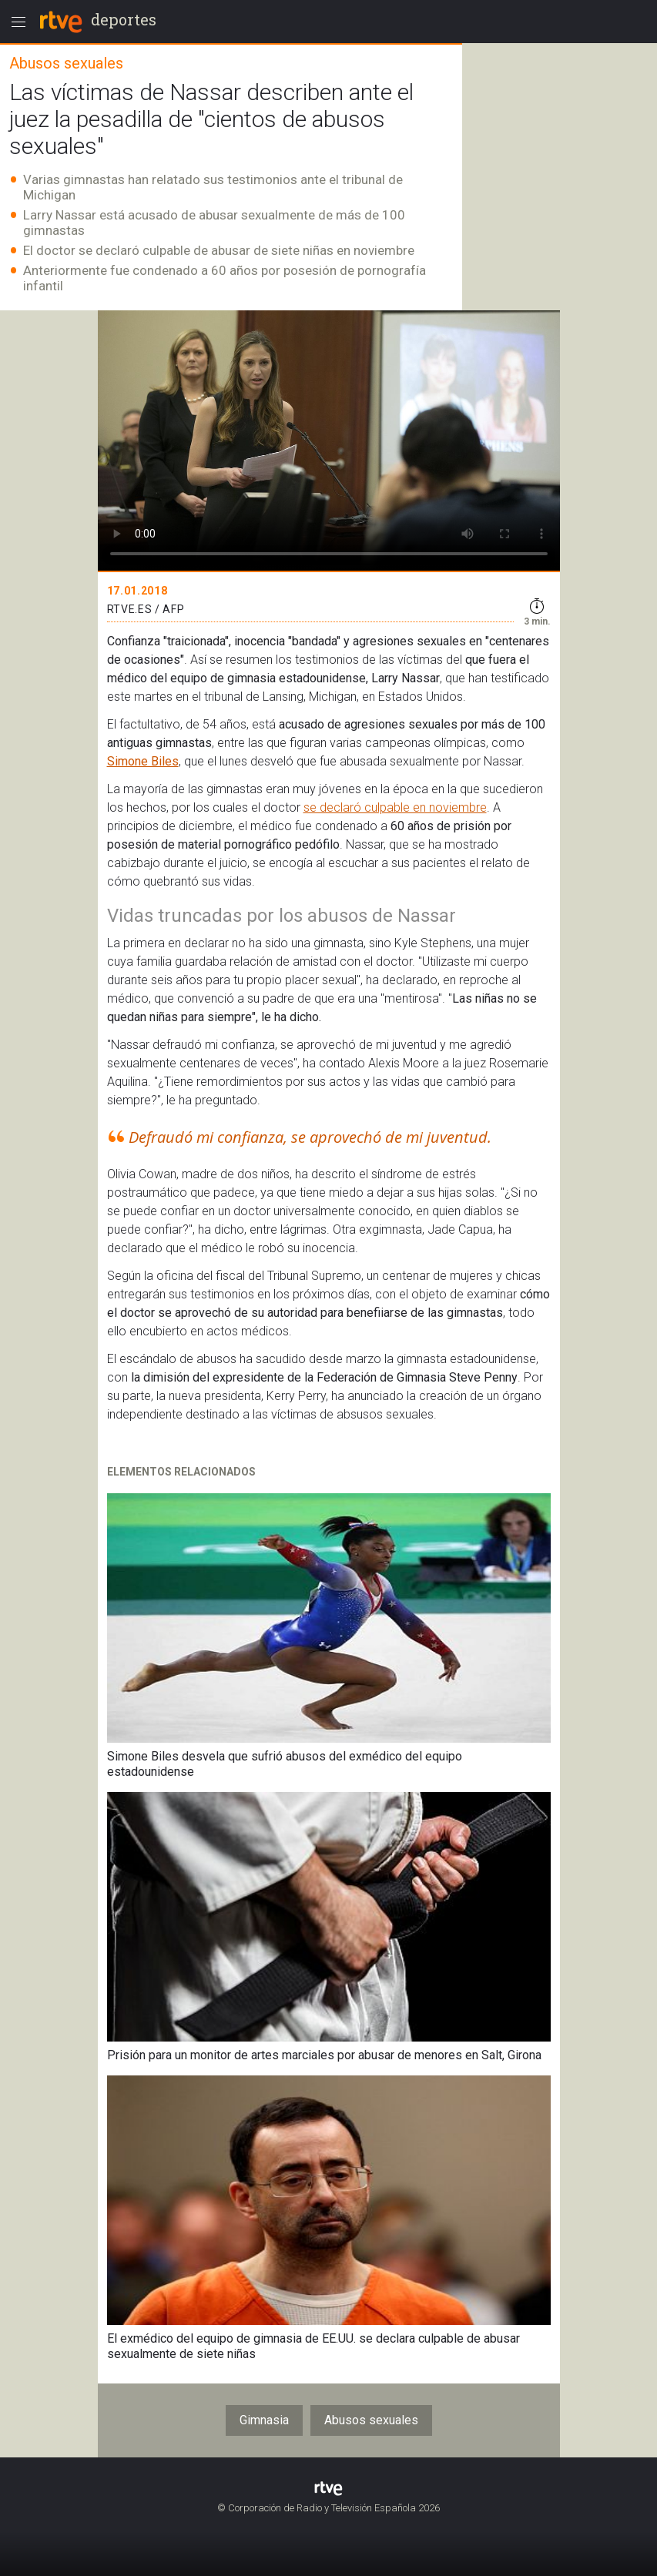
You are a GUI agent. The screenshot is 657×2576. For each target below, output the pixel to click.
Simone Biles (143, 761)
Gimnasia (264, 2420)
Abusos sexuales (371, 2420)
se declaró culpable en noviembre (395, 807)
